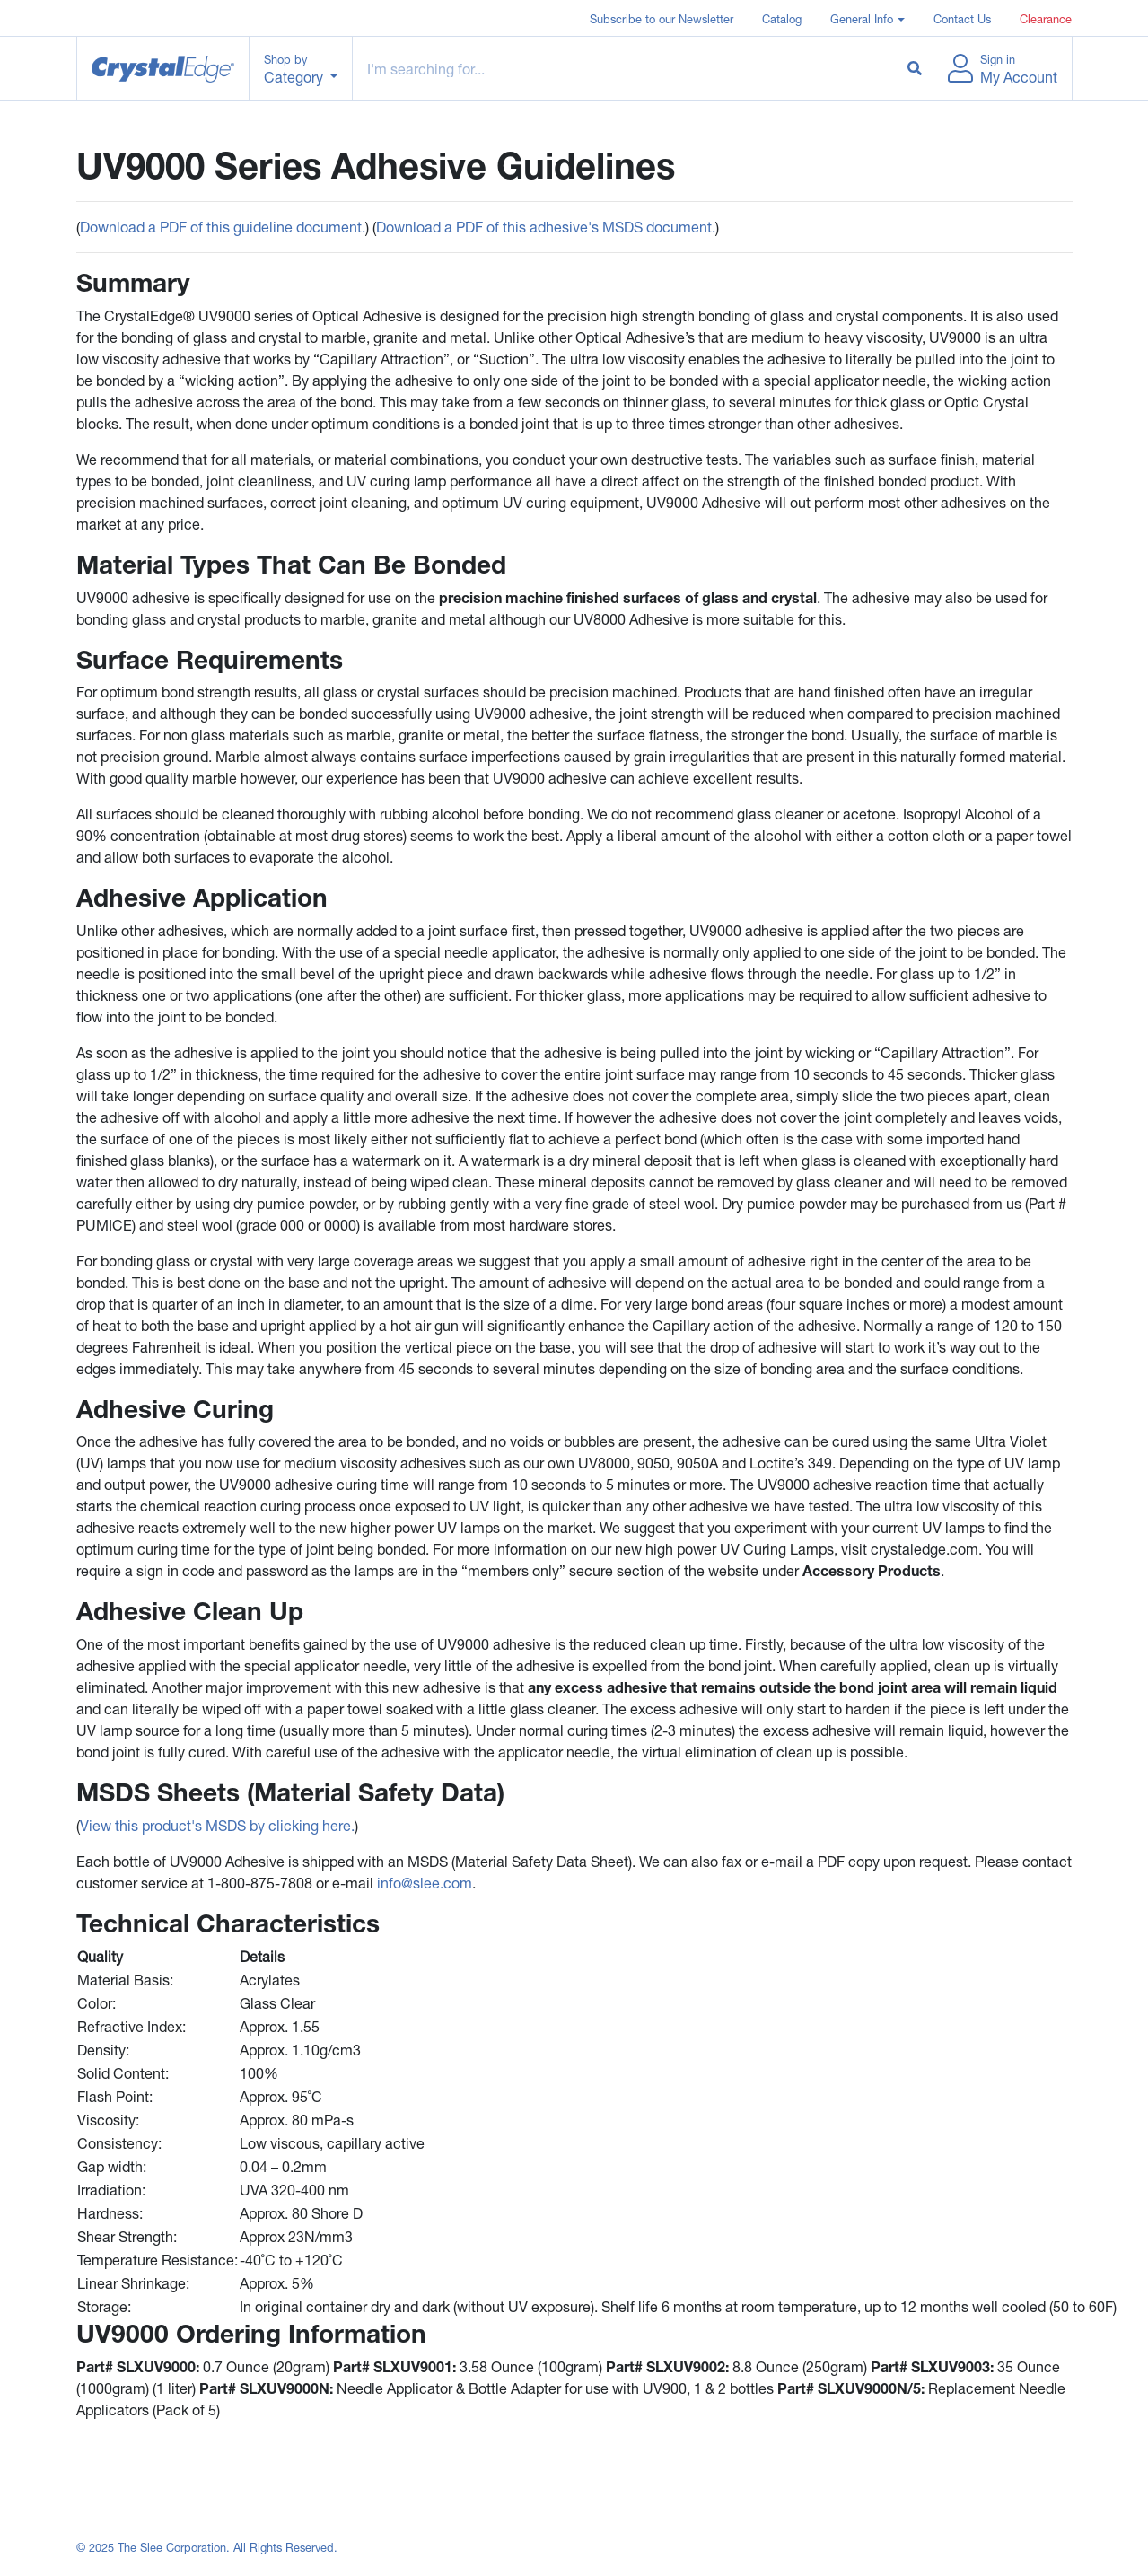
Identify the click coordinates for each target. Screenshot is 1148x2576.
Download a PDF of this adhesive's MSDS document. (545, 226)
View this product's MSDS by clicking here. (217, 1825)
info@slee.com (424, 1882)
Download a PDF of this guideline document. (222, 226)
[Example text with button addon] (625, 68)
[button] (867, 18)
